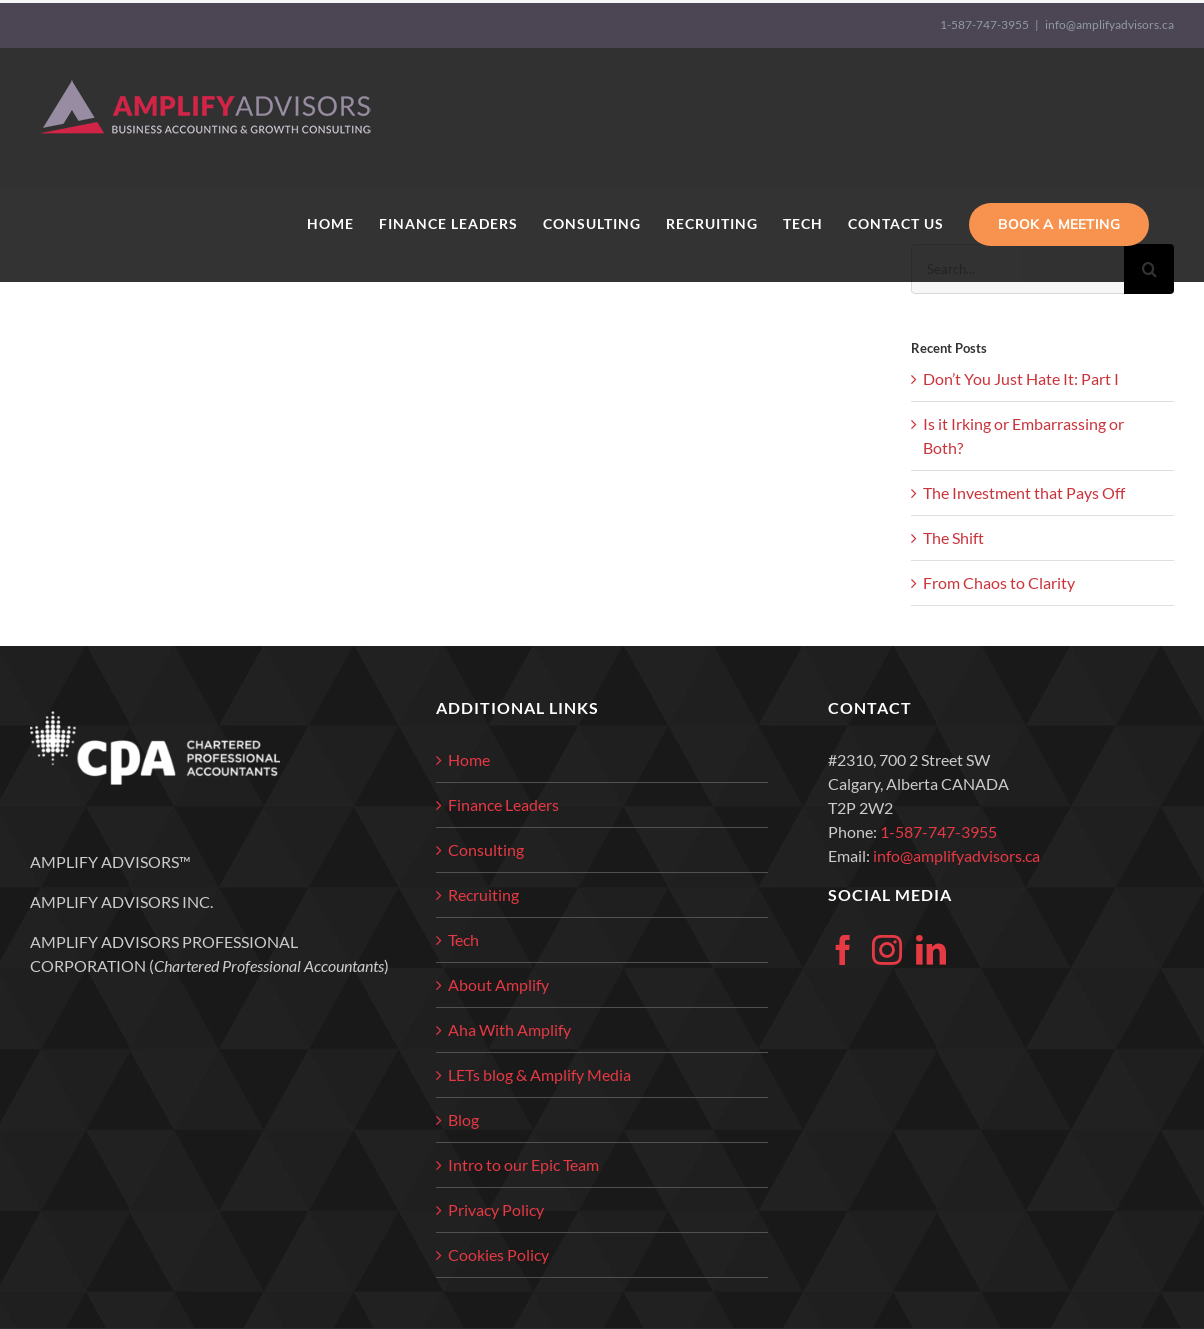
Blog (463, 1119)
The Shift (953, 537)
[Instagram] (887, 950)
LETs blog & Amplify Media (539, 1074)
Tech (463, 939)
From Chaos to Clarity (999, 582)
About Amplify (498, 984)
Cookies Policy (498, 1254)
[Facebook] (843, 950)
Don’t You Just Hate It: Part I (1021, 378)
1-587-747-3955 (984, 24)
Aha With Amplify (509, 1029)
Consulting (486, 849)
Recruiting (483, 894)
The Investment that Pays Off (1024, 492)
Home (469, 759)
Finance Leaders (503, 804)
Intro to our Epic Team (523, 1164)
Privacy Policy (496, 1209)
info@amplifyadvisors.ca (1109, 24)
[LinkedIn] (931, 950)
